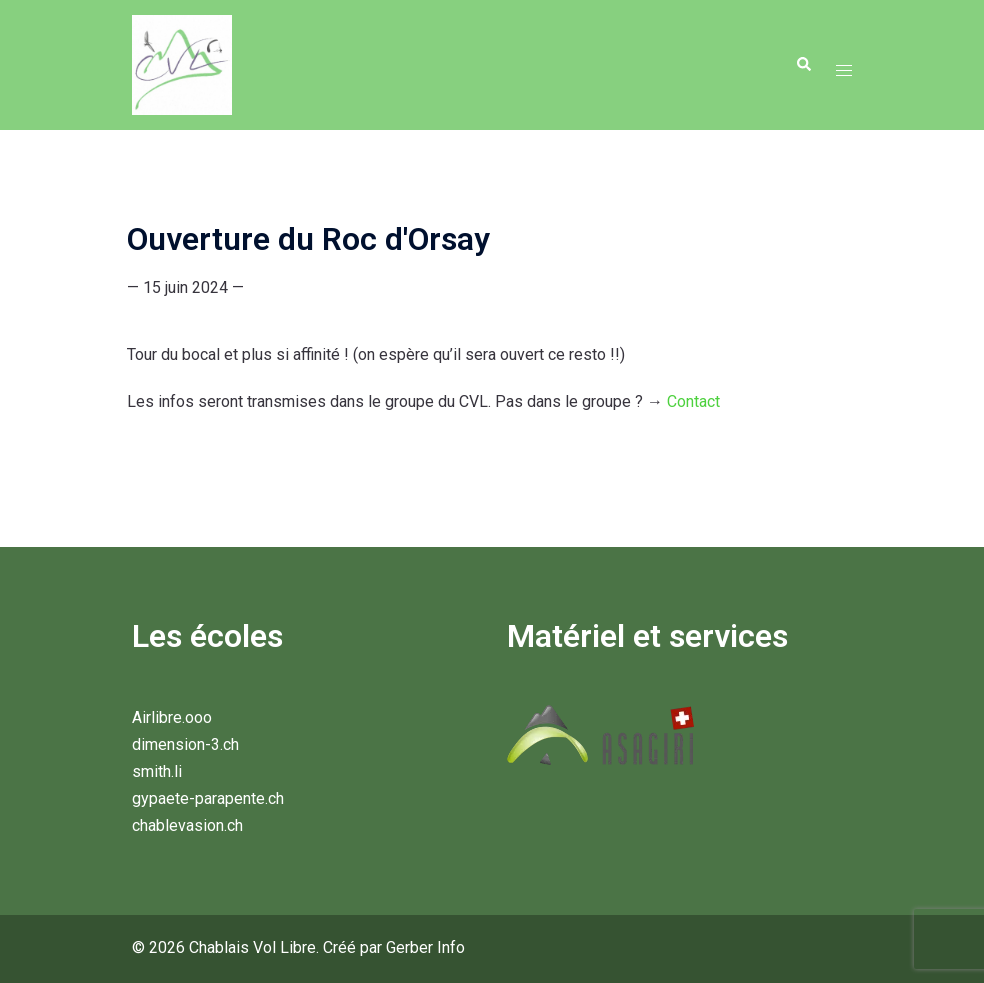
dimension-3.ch (185, 744)
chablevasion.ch (187, 825)
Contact (693, 401)
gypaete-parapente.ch (208, 798)
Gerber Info (425, 947)
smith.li (157, 771)
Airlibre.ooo (172, 717)
